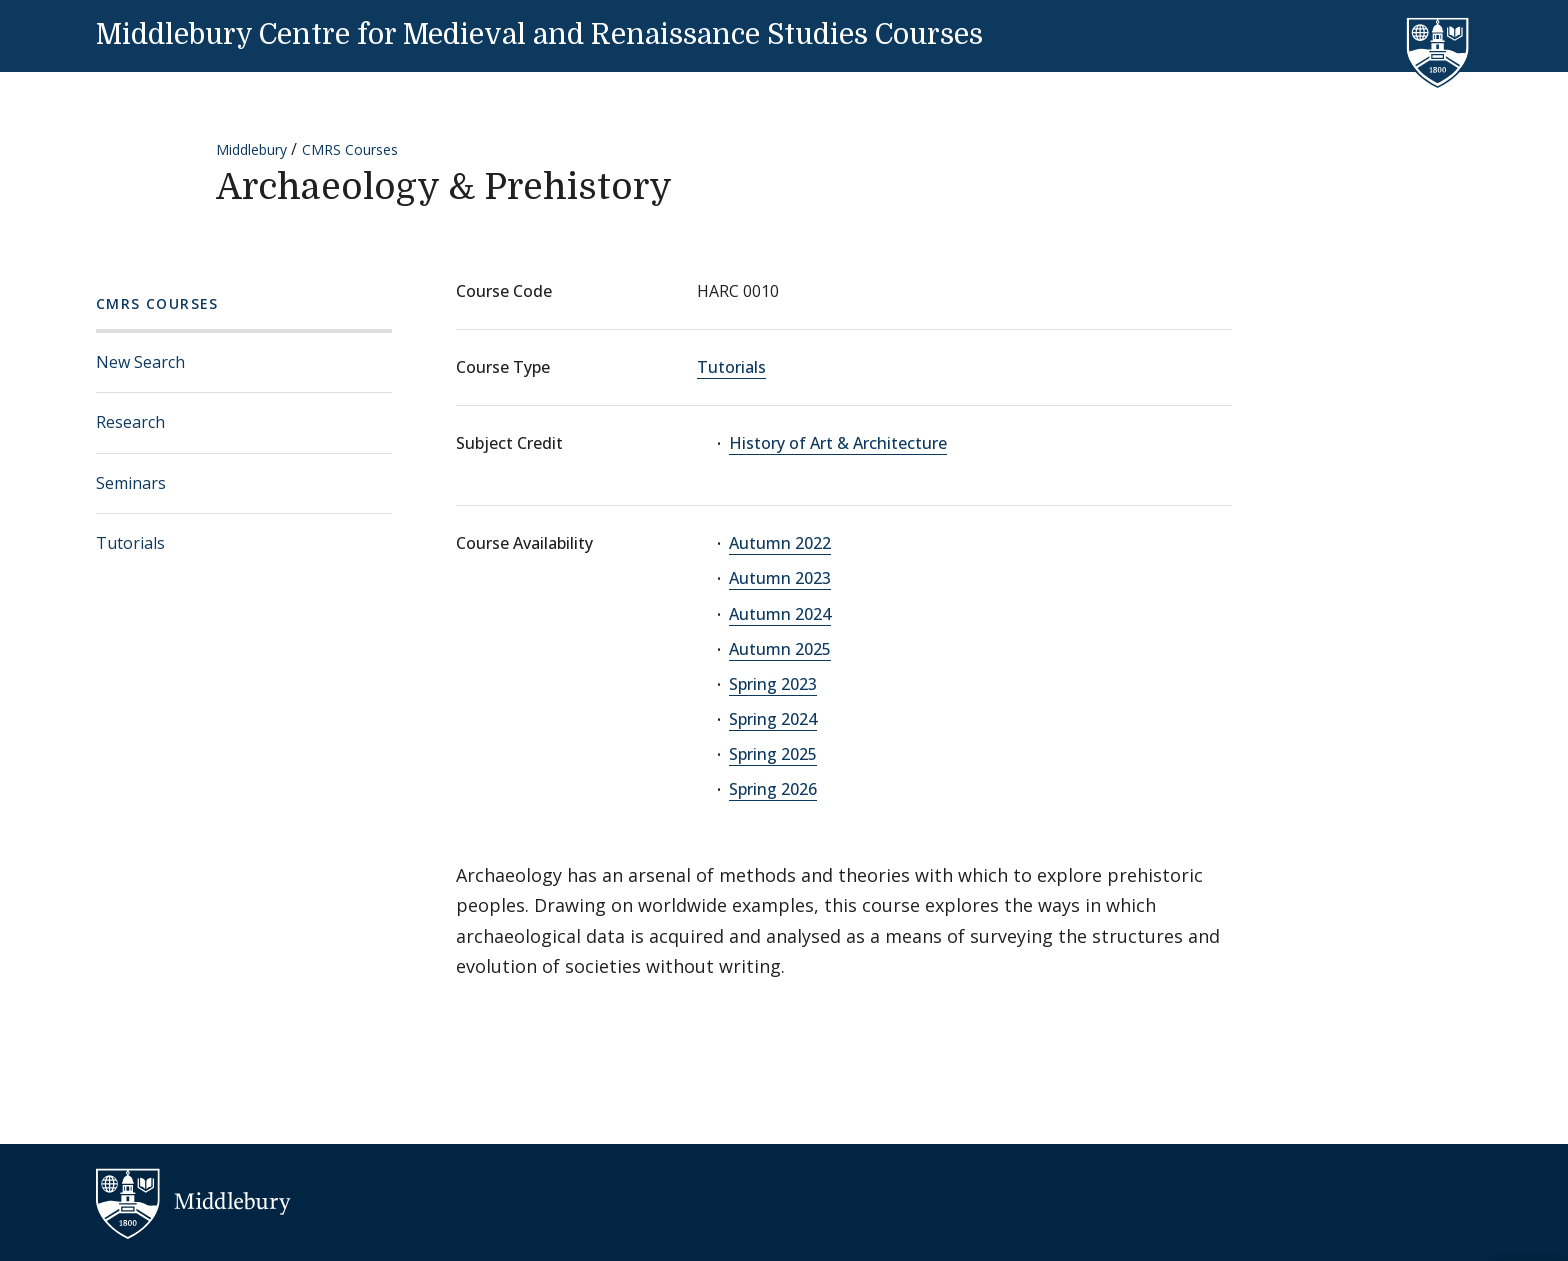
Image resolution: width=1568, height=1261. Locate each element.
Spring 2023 (773, 684)
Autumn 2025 (780, 649)
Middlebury (251, 149)
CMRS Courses (350, 149)
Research (130, 422)
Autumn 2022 (780, 543)
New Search (140, 362)
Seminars (131, 483)
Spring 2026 (773, 789)
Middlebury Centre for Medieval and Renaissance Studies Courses (539, 35)
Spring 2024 (773, 719)
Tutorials (130, 543)
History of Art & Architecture (838, 443)
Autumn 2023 (780, 578)
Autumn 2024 (780, 614)
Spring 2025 (773, 754)
